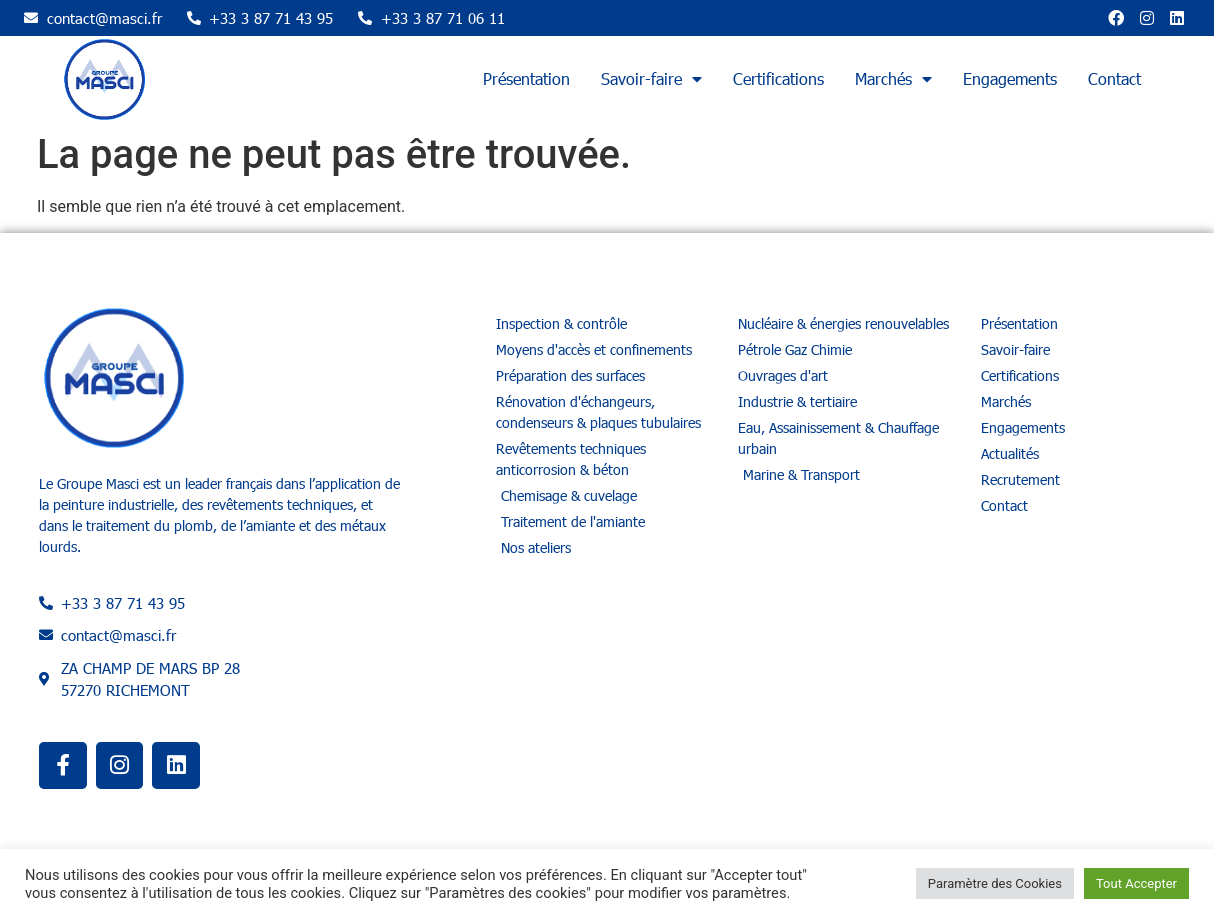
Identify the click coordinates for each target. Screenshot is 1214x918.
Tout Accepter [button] (1136, 883)
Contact (1114, 78)
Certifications (778, 78)
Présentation (526, 78)
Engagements (1010, 78)
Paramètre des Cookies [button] (995, 883)
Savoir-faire (651, 79)
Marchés (893, 79)
